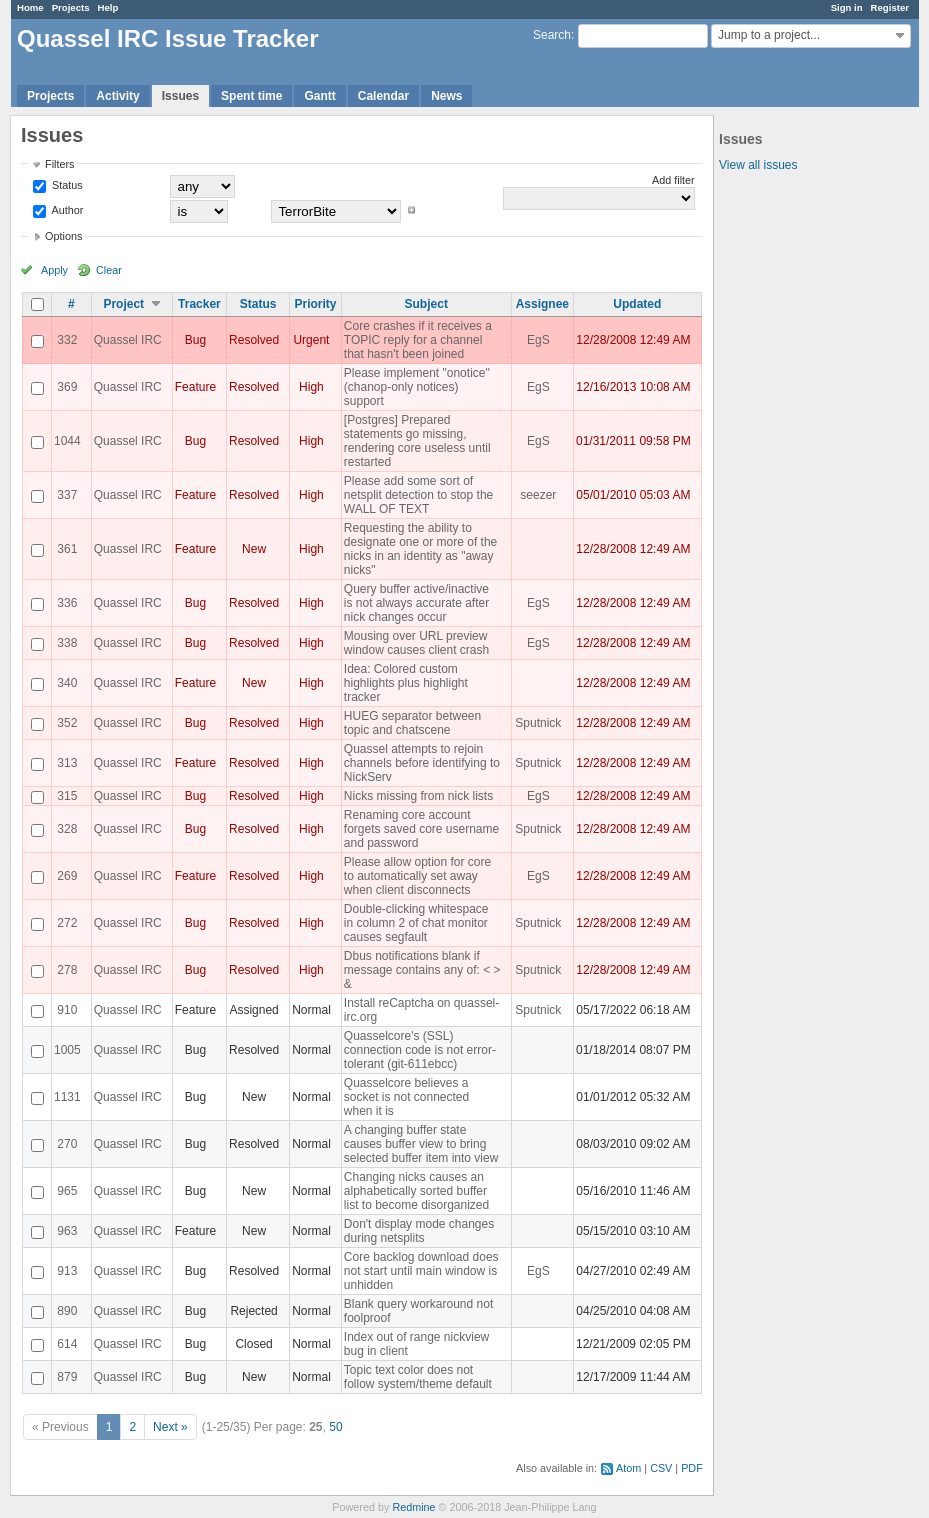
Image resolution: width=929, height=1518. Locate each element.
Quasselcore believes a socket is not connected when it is (406, 1097)
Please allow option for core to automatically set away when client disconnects (417, 876)
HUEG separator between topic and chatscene (412, 723)
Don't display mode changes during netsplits (419, 1231)
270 (67, 1144)
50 (335, 1427)
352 (67, 723)
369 (67, 387)
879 (67, 1377)
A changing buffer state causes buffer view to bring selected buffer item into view (421, 1144)
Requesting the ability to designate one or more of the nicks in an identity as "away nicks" (420, 549)
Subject (426, 304)
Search (552, 35)
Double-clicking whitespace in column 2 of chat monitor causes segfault (416, 923)
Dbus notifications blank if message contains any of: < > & (422, 970)
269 (67, 876)
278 (67, 970)
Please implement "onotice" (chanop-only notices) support (417, 387)
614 (67, 1344)
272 (67, 923)
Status (66, 185)
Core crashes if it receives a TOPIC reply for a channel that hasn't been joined (418, 340)
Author (66, 210)
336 (67, 603)
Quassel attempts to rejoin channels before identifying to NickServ (422, 763)
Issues (180, 96)
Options (63, 236)
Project (123, 304)
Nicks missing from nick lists (418, 796)
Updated (637, 304)
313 (67, 763)
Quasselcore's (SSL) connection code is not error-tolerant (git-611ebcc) (420, 1050)
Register (890, 7)
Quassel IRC (128, 340)
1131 (67, 1097)
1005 (67, 1050)
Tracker (199, 304)
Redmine (413, 1507)
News (446, 96)
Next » (170, 1427)
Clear (109, 270)
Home (30, 7)
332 (67, 340)
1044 (67, 441)
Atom (628, 1468)
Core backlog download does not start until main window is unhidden (421, 1271)
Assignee (542, 304)
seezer (538, 495)
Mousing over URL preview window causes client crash (416, 643)
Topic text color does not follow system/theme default (418, 1377)
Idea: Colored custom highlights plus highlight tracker (406, 683)
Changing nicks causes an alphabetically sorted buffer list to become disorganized (416, 1191)
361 (67, 549)
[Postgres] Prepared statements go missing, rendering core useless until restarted (417, 441)
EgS (538, 340)
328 (67, 829)
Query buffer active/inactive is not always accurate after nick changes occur (416, 603)
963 (67, 1231)
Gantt (319, 96)
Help (108, 7)
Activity (117, 96)
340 (67, 683)
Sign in (847, 7)
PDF (692, 1468)
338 (67, 643)
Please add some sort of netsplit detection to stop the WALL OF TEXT (418, 495)
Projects (71, 7)
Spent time (251, 96)
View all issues (758, 165)
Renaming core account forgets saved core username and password (421, 829)
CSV (661, 1468)
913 (67, 1271)
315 (67, 796)
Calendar (383, 96)
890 (67, 1311)
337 (67, 495)
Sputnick (538, 723)
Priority (315, 304)
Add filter (673, 180)
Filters (59, 164)
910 (67, 1010)
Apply (54, 270)
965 (67, 1191)
